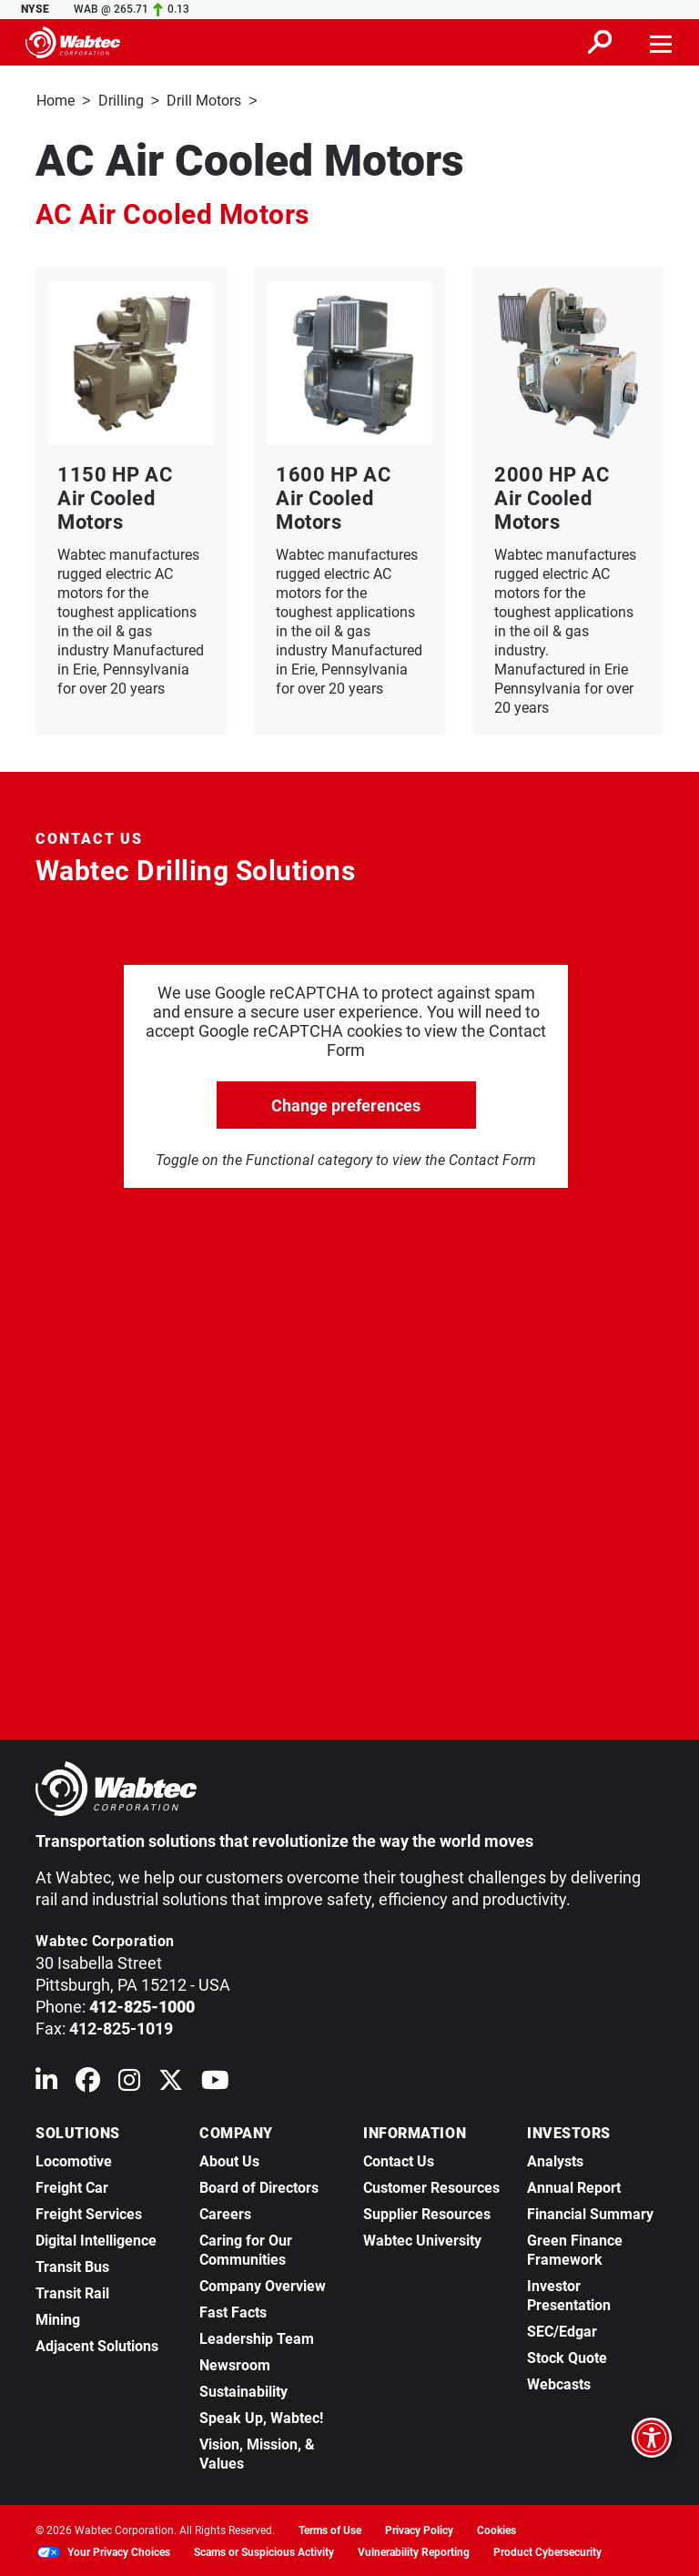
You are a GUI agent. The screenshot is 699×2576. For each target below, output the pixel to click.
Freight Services (88, 2212)
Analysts (555, 2159)
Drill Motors (204, 100)
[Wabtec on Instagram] (129, 2082)
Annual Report (574, 2186)
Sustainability (243, 2390)
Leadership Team (256, 2337)
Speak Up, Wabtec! (261, 2416)
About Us (229, 2159)
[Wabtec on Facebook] (88, 2082)
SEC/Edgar (562, 2329)
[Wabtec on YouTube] (215, 2082)
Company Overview (262, 2284)
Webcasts (559, 2382)
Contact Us (398, 2159)
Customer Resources (431, 2186)
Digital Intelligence (96, 2238)
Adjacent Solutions (96, 2344)
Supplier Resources (427, 2212)
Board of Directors (259, 2186)
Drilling (121, 100)
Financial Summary (590, 2212)
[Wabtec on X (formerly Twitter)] (170, 2082)
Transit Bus (72, 2265)
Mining (57, 2318)
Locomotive (73, 2159)
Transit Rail (72, 2291)
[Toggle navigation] (662, 42)
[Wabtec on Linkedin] (46, 2082)
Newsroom (234, 2363)
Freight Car (71, 2186)
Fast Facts (233, 2310)
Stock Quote (567, 2356)
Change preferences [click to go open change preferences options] (345, 1103)
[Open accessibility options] (652, 2438)
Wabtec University (422, 2238)
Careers (225, 2212)
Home (55, 100)
